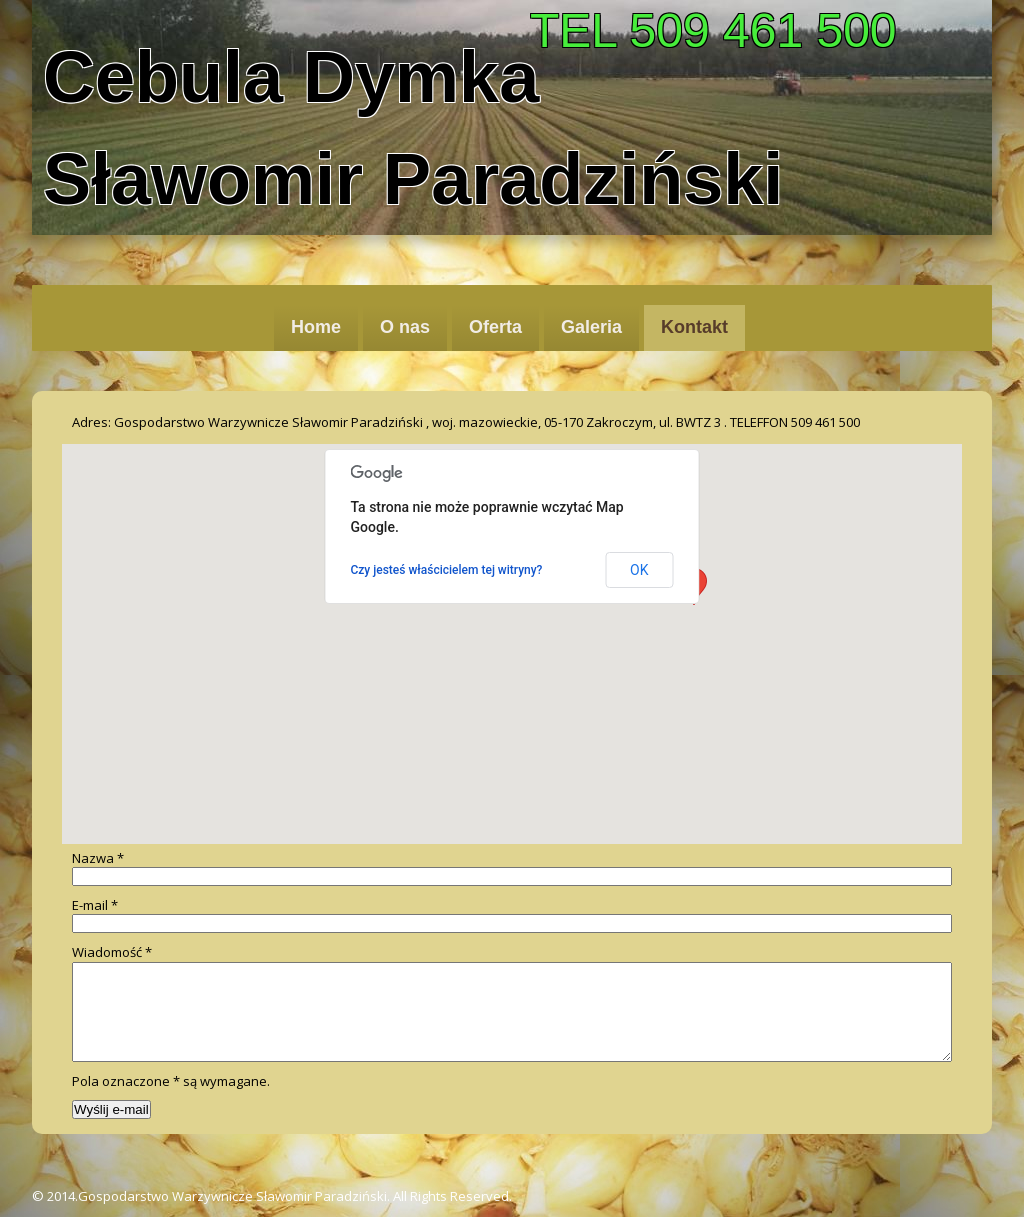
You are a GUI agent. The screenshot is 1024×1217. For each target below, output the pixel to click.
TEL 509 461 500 (713, 30)
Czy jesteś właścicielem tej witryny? (447, 570)
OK (639, 570)
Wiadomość (112, 952)
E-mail (95, 905)
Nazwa (98, 858)
